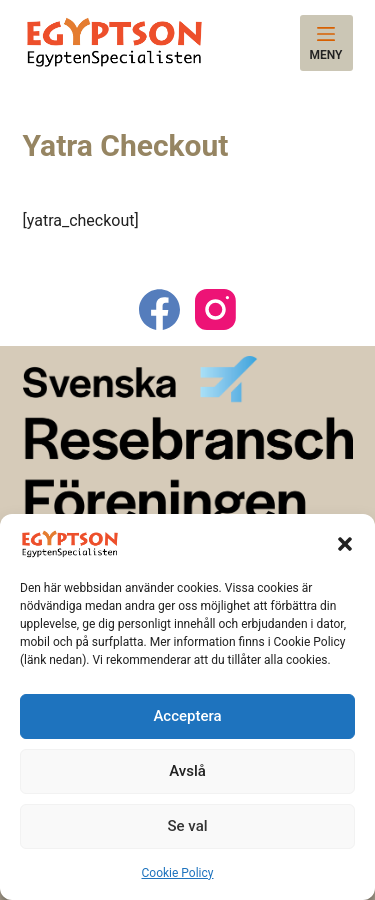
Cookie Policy (178, 873)
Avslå (187, 771)
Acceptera (187, 716)
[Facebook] (159, 309)
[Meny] (326, 43)
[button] (345, 544)
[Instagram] (215, 309)
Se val (187, 826)
